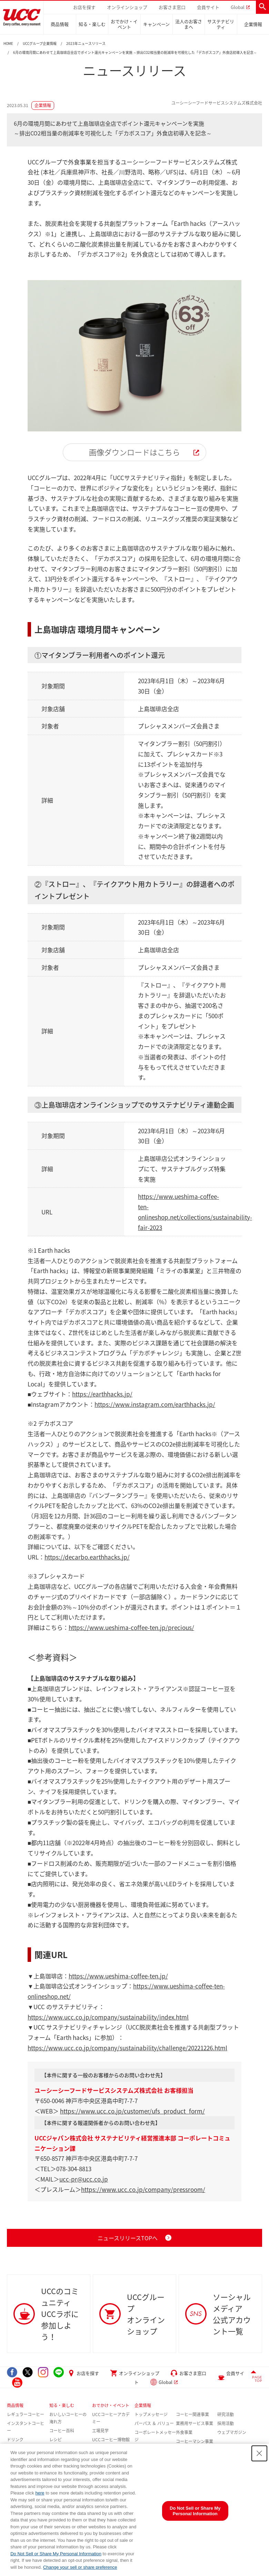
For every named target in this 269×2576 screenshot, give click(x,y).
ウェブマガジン (231, 2432)
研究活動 (225, 2414)
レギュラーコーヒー (25, 2414)
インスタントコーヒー (25, 2427)
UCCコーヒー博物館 (111, 2439)
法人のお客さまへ (188, 24)
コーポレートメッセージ (155, 2436)
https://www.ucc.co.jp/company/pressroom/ (143, 2189)
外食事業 (184, 2432)
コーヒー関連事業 (192, 2414)
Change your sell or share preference (80, 2567)
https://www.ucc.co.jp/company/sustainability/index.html (108, 2017)
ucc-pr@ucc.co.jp (83, 2179)
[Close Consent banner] (259, 2453)
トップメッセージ (151, 2414)
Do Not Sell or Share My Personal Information (55, 2553)
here (39, 2493)
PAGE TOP (257, 2379)
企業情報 (253, 24)
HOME (8, 43)
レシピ (55, 2439)
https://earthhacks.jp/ (102, 1394)
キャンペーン (156, 24)
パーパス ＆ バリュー (154, 2423)
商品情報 (60, 24)
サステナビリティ (220, 24)
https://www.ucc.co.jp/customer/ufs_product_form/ (132, 2111)
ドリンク (15, 2439)
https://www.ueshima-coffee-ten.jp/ (118, 1976)
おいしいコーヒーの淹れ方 (68, 2418)
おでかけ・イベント (124, 24)
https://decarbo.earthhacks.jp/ (87, 1557)
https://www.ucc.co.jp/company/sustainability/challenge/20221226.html (127, 2047)
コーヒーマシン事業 (194, 2441)
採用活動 (225, 2423)
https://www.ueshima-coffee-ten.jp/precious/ (131, 1627)
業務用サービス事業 (194, 2423)
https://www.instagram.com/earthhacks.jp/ (154, 1404)
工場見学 (100, 2430)
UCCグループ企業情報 (40, 43)
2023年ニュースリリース (86, 43)
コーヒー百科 (61, 2430)
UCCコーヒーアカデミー (111, 2418)
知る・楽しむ (92, 24)
